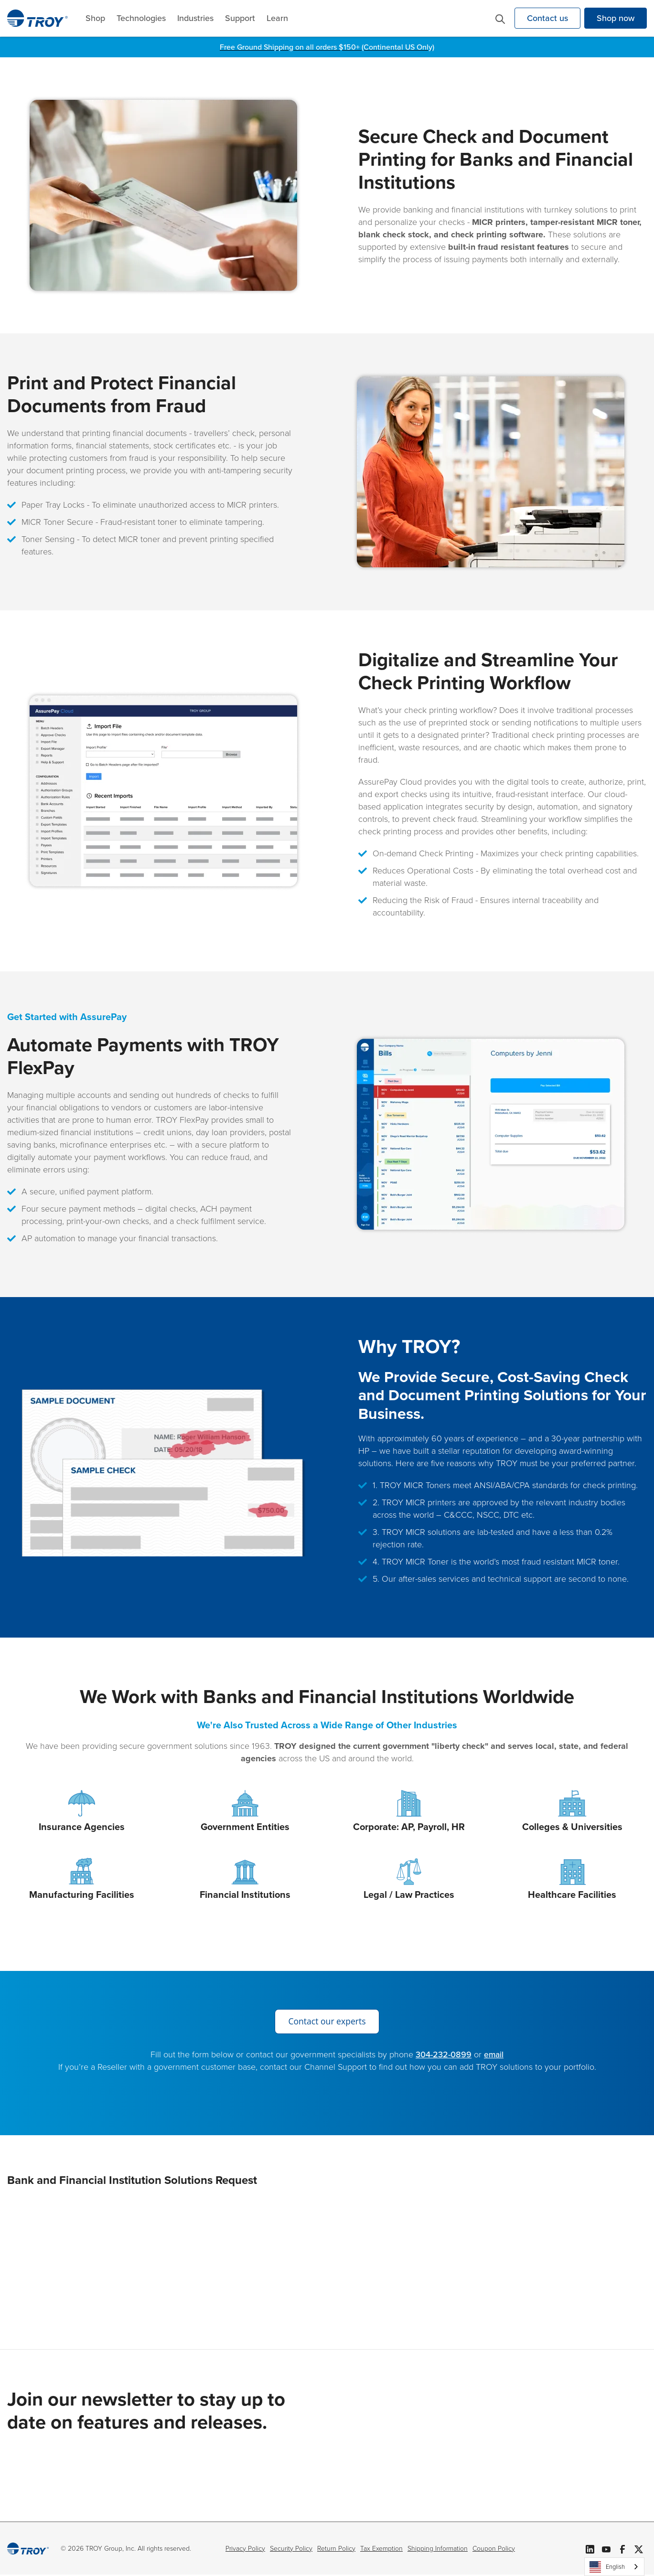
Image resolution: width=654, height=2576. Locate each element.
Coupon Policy (493, 2549)
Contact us (547, 18)
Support (240, 18)
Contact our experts (326, 2022)
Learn (277, 18)
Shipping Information (437, 2549)
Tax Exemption (381, 2549)
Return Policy (336, 2549)
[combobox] (614, 2566)
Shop (95, 18)
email (493, 2055)
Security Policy (291, 2549)
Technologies (141, 18)
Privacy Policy (245, 2549)
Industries (195, 18)
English (607, 2567)
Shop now (615, 18)
